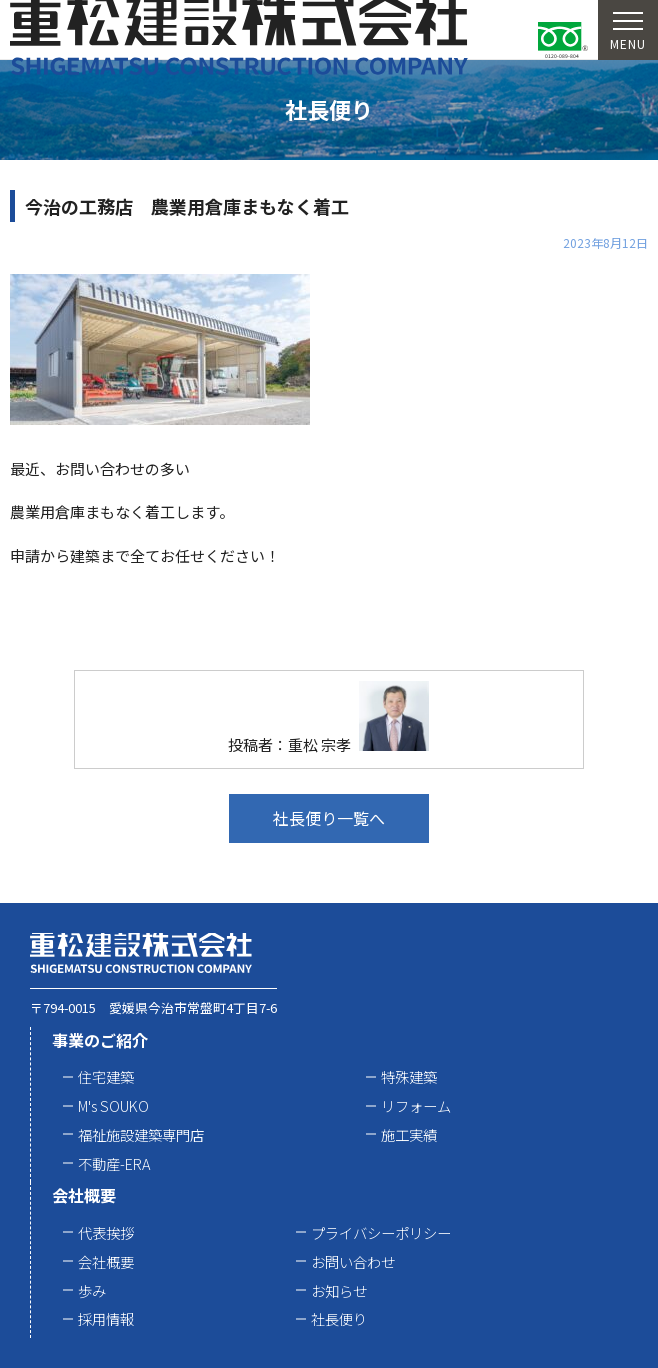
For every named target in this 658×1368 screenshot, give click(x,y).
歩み (92, 1290)
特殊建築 (409, 1076)
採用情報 (106, 1318)
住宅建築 (106, 1076)
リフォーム (416, 1105)
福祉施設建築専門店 (141, 1134)
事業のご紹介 (100, 1040)
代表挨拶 (106, 1232)
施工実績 (409, 1134)
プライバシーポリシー (381, 1232)
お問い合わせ (353, 1261)
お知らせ (339, 1290)
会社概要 (84, 1195)
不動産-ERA (114, 1163)
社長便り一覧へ (329, 818)
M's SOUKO (113, 1105)
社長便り (339, 1318)
